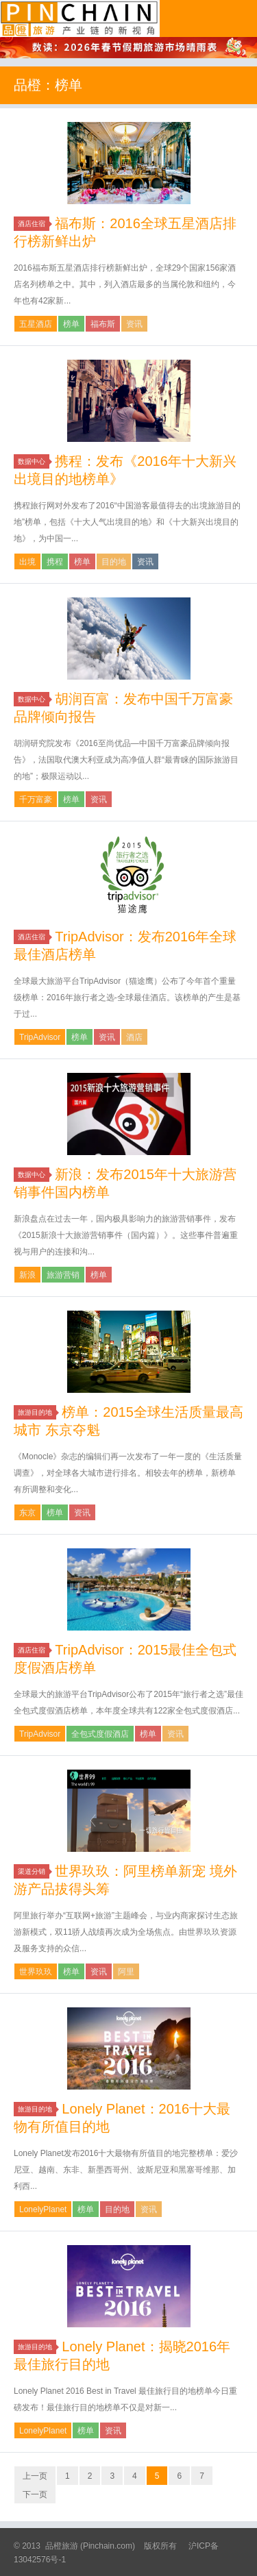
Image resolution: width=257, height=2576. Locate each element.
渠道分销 (33, 1871)
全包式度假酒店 (100, 1734)
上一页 (35, 2476)
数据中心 (33, 461)
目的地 (113, 562)
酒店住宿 (33, 223)
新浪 (27, 1275)
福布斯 (102, 324)
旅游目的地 (37, 1412)
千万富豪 (35, 799)
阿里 (126, 1972)
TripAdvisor (39, 1037)
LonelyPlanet (42, 2209)
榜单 (71, 324)
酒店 (134, 1037)
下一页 (35, 2494)
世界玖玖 (35, 1972)
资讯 (134, 324)
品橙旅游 (80, 18)
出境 (27, 562)
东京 (27, 1513)
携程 (55, 562)
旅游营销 (63, 1275)
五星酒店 (35, 324)
